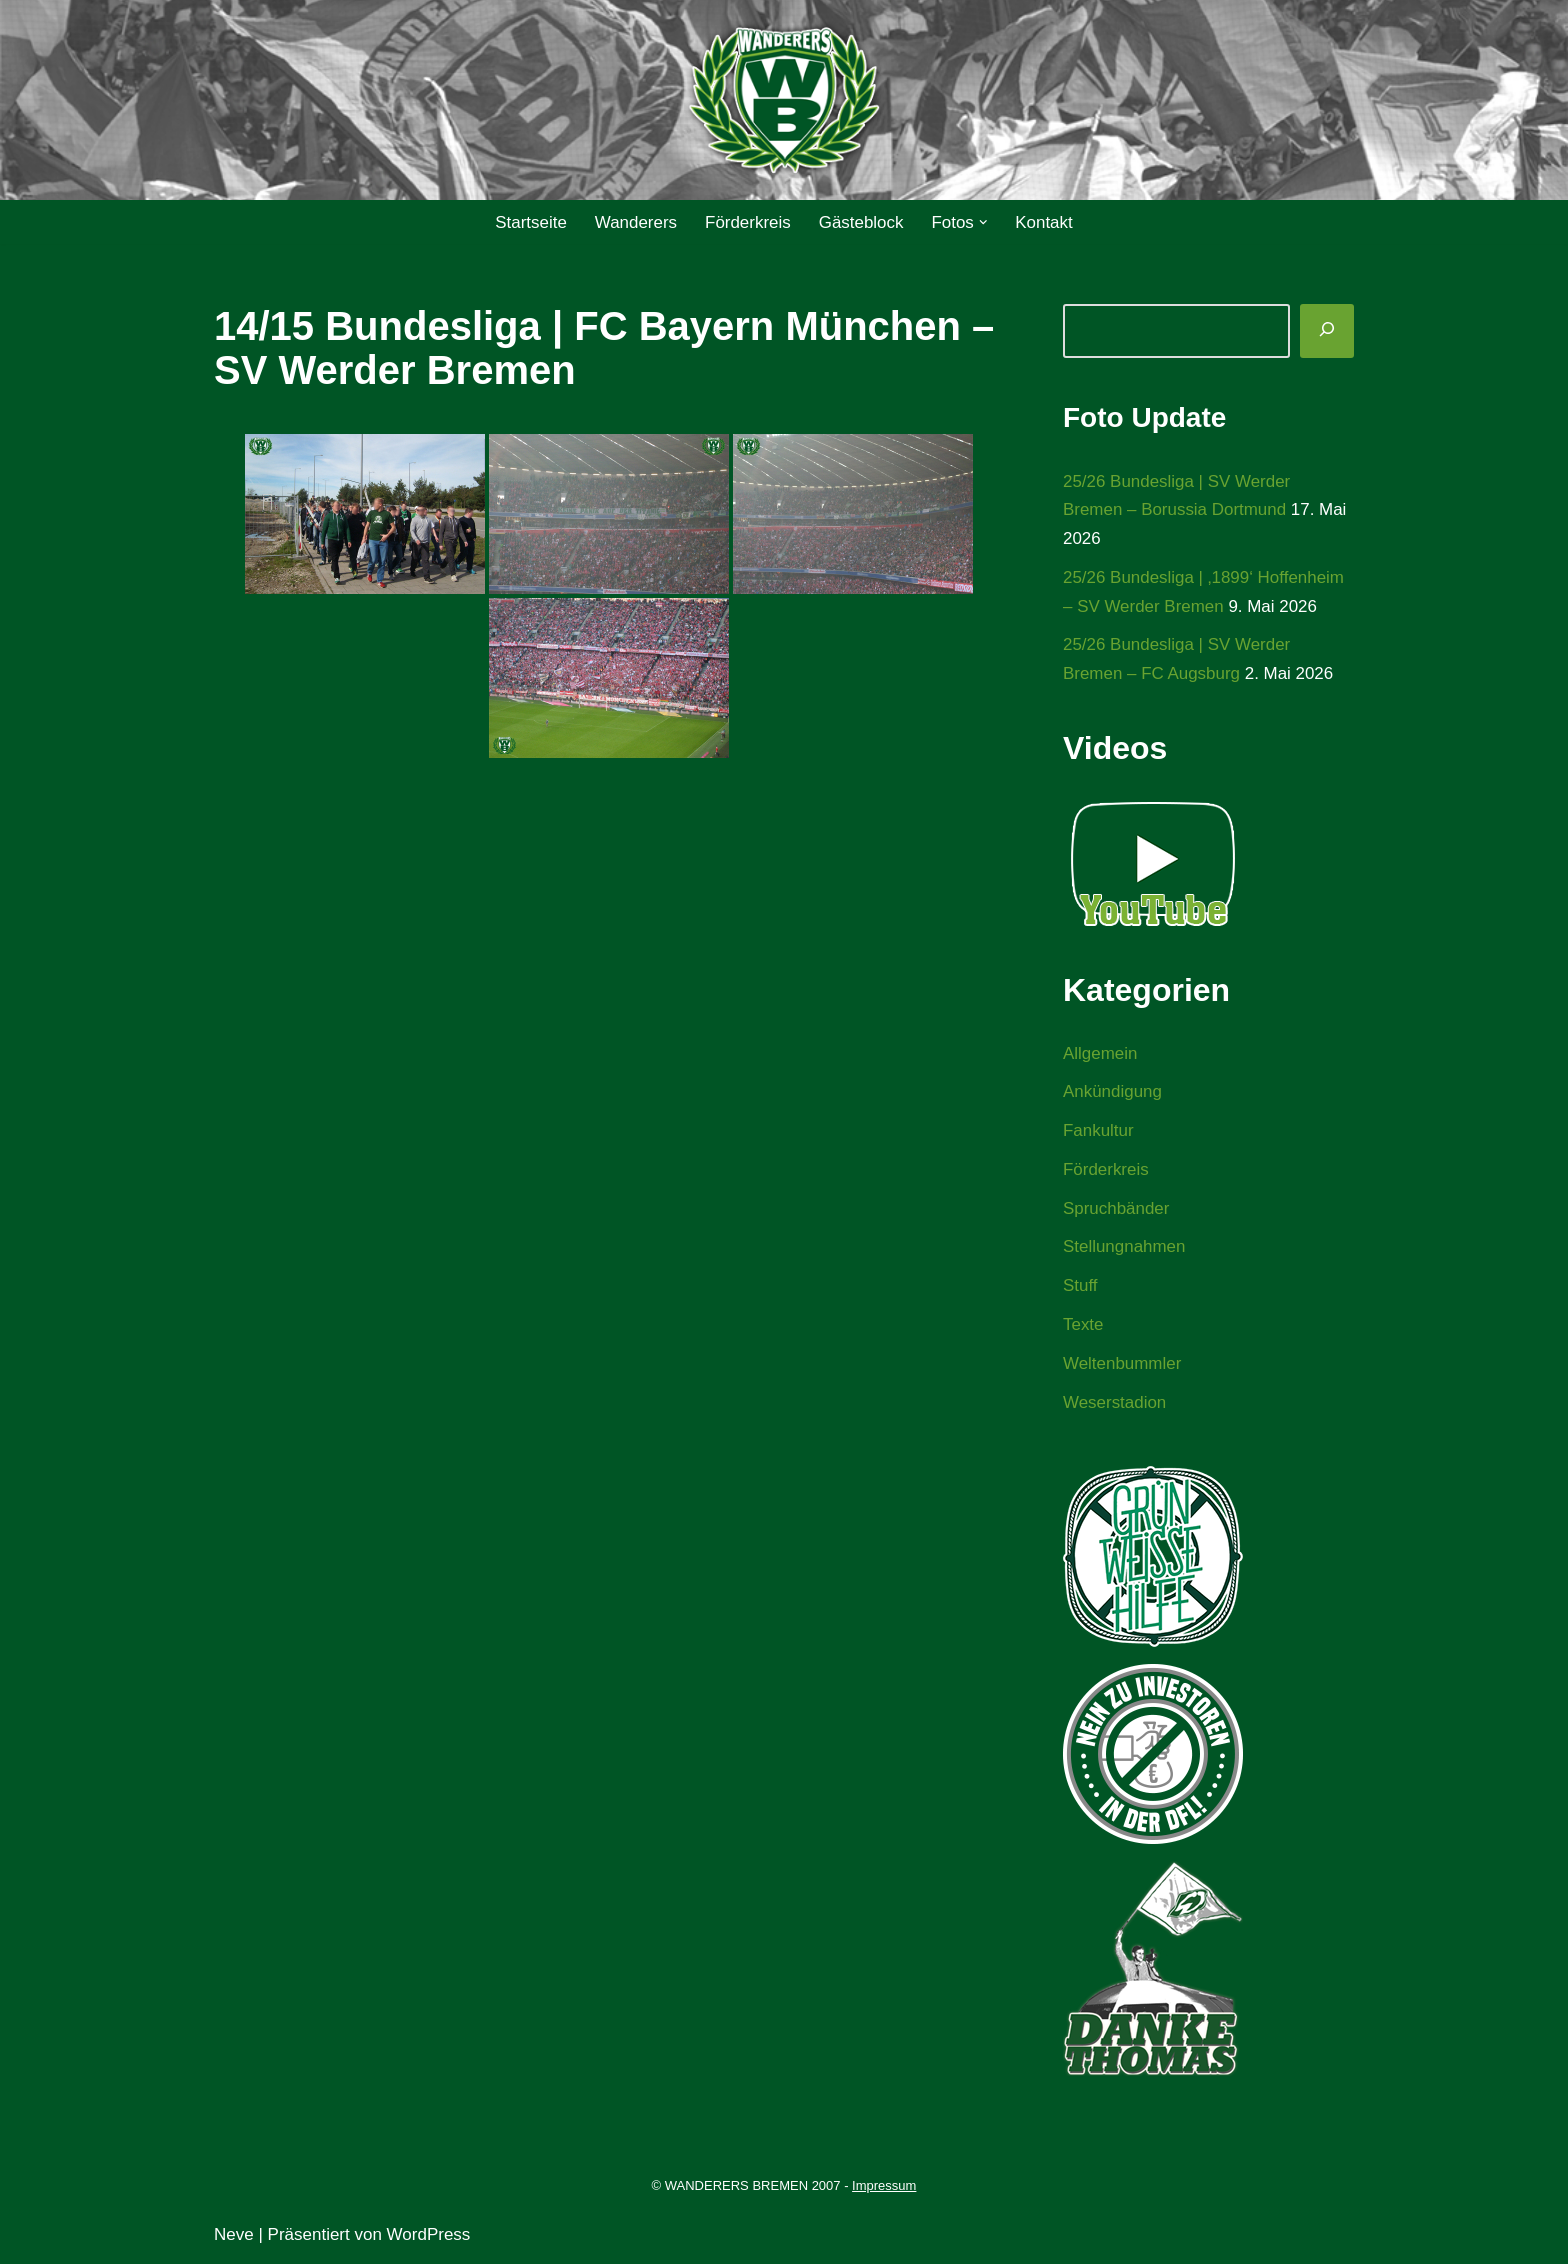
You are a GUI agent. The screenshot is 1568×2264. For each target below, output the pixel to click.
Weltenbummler (1122, 1365)
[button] (983, 222)
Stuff (1080, 1287)
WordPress (429, 2236)
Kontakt (1045, 222)
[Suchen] (1327, 331)
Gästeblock (861, 222)
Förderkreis (748, 222)
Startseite (530, 222)
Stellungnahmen (1124, 1248)
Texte (1083, 1326)
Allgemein (1100, 1054)
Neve (234, 2236)
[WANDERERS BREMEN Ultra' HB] (784, 100)
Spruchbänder (1116, 1209)
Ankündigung (1112, 1092)
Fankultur (1098, 1131)
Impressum (884, 2187)
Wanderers (635, 222)
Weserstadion (1115, 1404)
